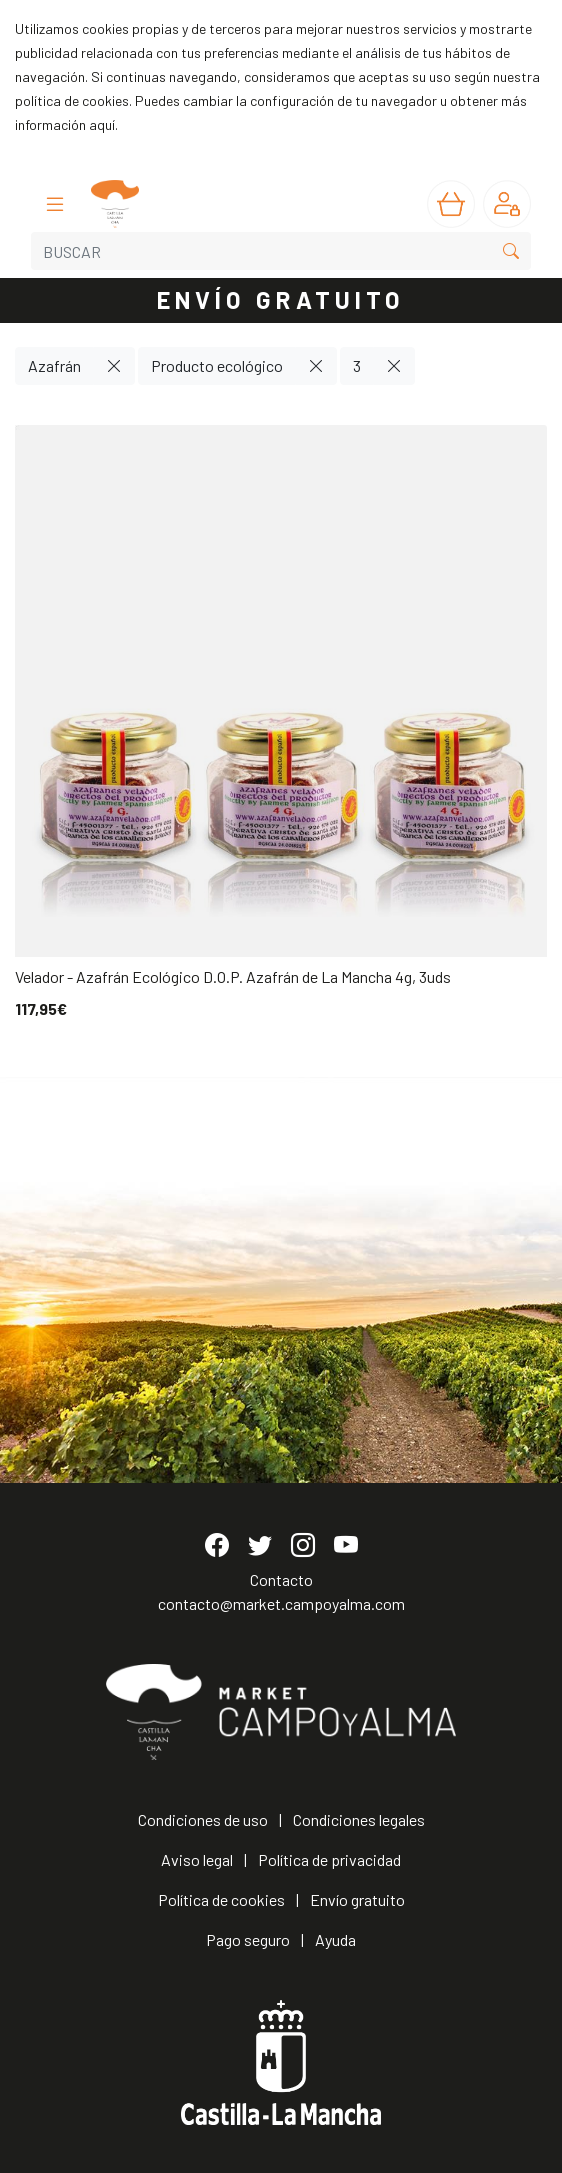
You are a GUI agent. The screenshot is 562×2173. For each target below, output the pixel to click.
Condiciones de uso (203, 1819)
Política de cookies (221, 1899)
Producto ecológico (217, 365)
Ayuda (335, 1939)
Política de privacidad (329, 1859)
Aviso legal (197, 1859)
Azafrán (54, 365)
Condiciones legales (359, 1819)
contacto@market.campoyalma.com (281, 1603)
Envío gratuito (357, 1899)
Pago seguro (248, 1939)
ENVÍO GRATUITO (281, 299)
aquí (102, 124)
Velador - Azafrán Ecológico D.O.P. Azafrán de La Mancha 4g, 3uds (233, 976)
